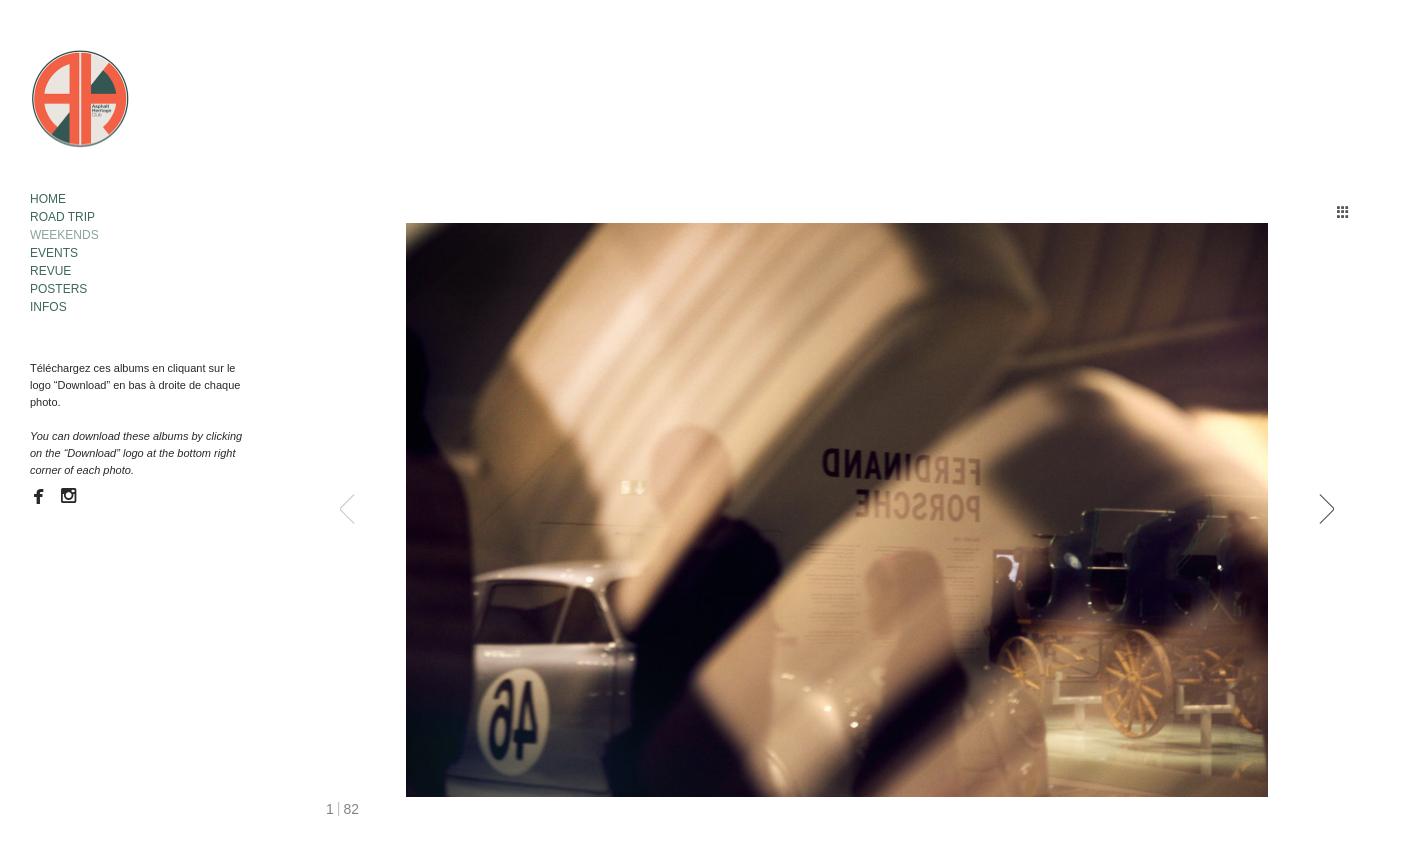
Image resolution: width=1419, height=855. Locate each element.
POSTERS (58, 289)
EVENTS (54, 253)
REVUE (50, 271)
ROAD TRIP (62, 217)
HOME (48, 199)
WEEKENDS (64, 235)
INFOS (48, 307)
